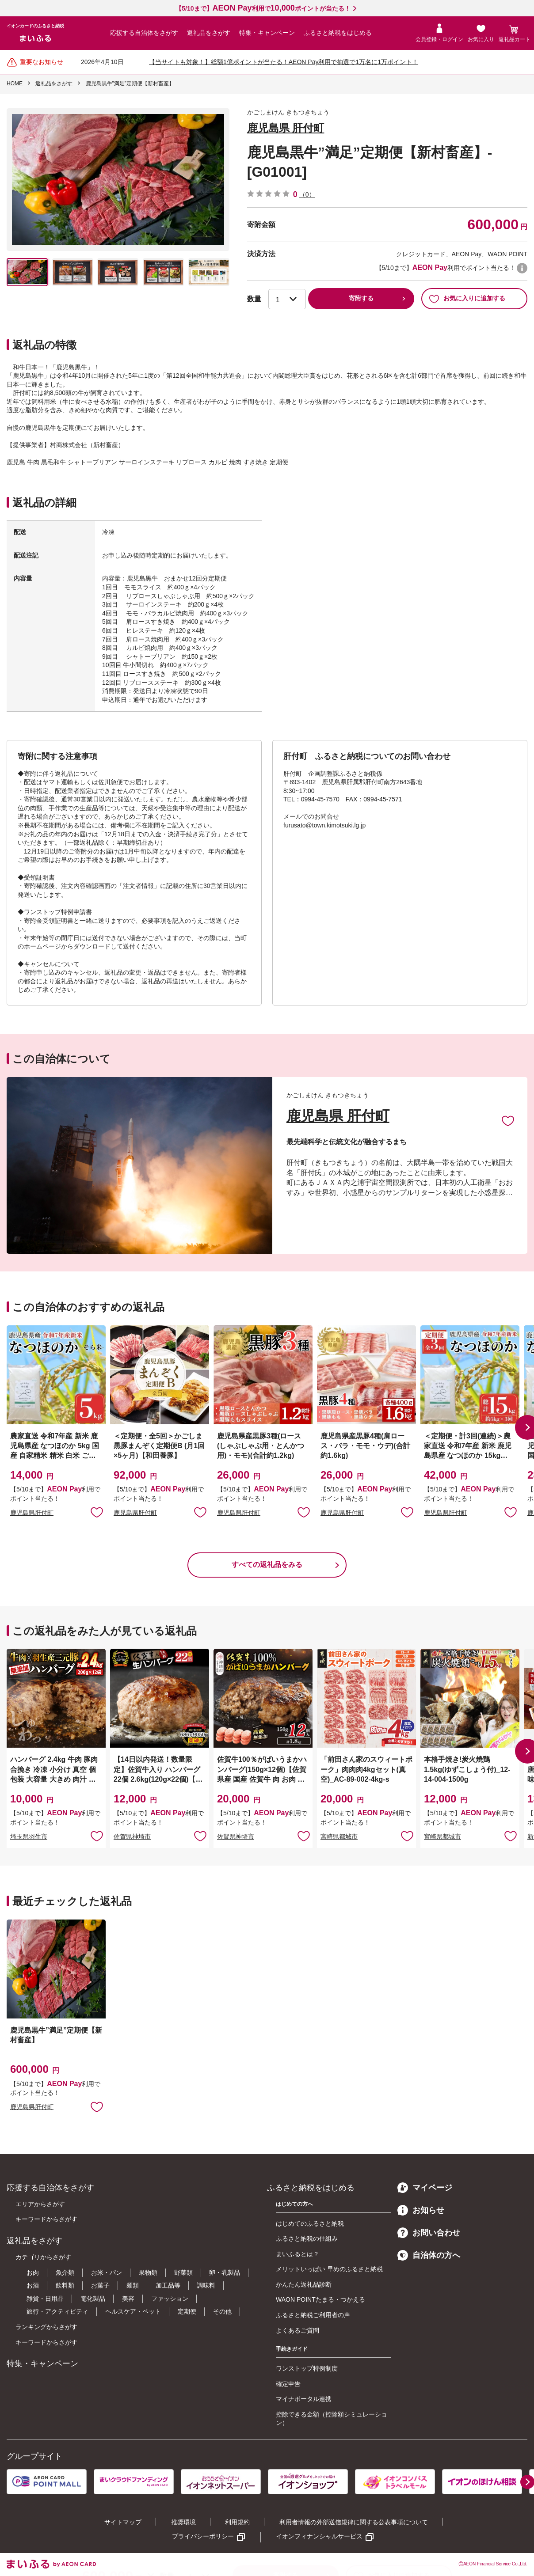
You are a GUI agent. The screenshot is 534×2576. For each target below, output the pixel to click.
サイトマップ (122, 2522)
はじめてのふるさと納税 (310, 2223)
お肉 (33, 2272)
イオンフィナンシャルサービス (319, 2536)
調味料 (206, 2285)
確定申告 (288, 2383)
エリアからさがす (40, 2204)
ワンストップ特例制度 (307, 2368)
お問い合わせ (428, 2232)
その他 (222, 2311)
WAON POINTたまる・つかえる (320, 2299)
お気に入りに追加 (508, 1120)
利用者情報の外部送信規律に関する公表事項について (353, 2522)
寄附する (361, 298)
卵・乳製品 (224, 2272)
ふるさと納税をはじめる (338, 32)
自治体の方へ (428, 2255)
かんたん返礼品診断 (304, 2284)
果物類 (148, 2272)
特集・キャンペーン (267, 32)
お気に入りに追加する (467, 298)
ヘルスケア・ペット (133, 2311)
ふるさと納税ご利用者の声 (313, 2314)
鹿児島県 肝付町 (285, 128)
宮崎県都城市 (339, 1836)
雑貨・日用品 (45, 2298)
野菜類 (183, 2272)
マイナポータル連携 (304, 2398)
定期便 (187, 2311)
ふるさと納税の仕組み (307, 2238)
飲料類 (65, 2285)
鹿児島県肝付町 (31, 1512)
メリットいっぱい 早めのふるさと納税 (329, 2268)
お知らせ (420, 2210)
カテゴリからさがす (43, 2257)
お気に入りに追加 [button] (96, 1511)
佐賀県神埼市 (132, 1836)
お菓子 (100, 2285)
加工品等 (168, 2285)
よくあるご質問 (297, 2330)
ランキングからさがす (46, 2326)
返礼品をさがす (208, 32)
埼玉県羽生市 (28, 1836)
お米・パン (106, 2272)
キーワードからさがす (46, 2219)
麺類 (132, 2285)
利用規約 (237, 2522)
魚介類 (65, 2272)
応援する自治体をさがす (144, 32)
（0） (307, 194)
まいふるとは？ (297, 2253)
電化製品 (92, 2298)
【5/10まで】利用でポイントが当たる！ (262, 8)
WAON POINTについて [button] (522, 268)
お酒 (33, 2285)
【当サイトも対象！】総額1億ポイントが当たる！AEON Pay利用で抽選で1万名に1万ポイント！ (283, 61)
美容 (128, 2298)
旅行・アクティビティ (57, 2311)
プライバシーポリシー (203, 2536)
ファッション (169, 2298)
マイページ (424, 2187)
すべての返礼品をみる (267, 1564)
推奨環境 (183, 2522)
